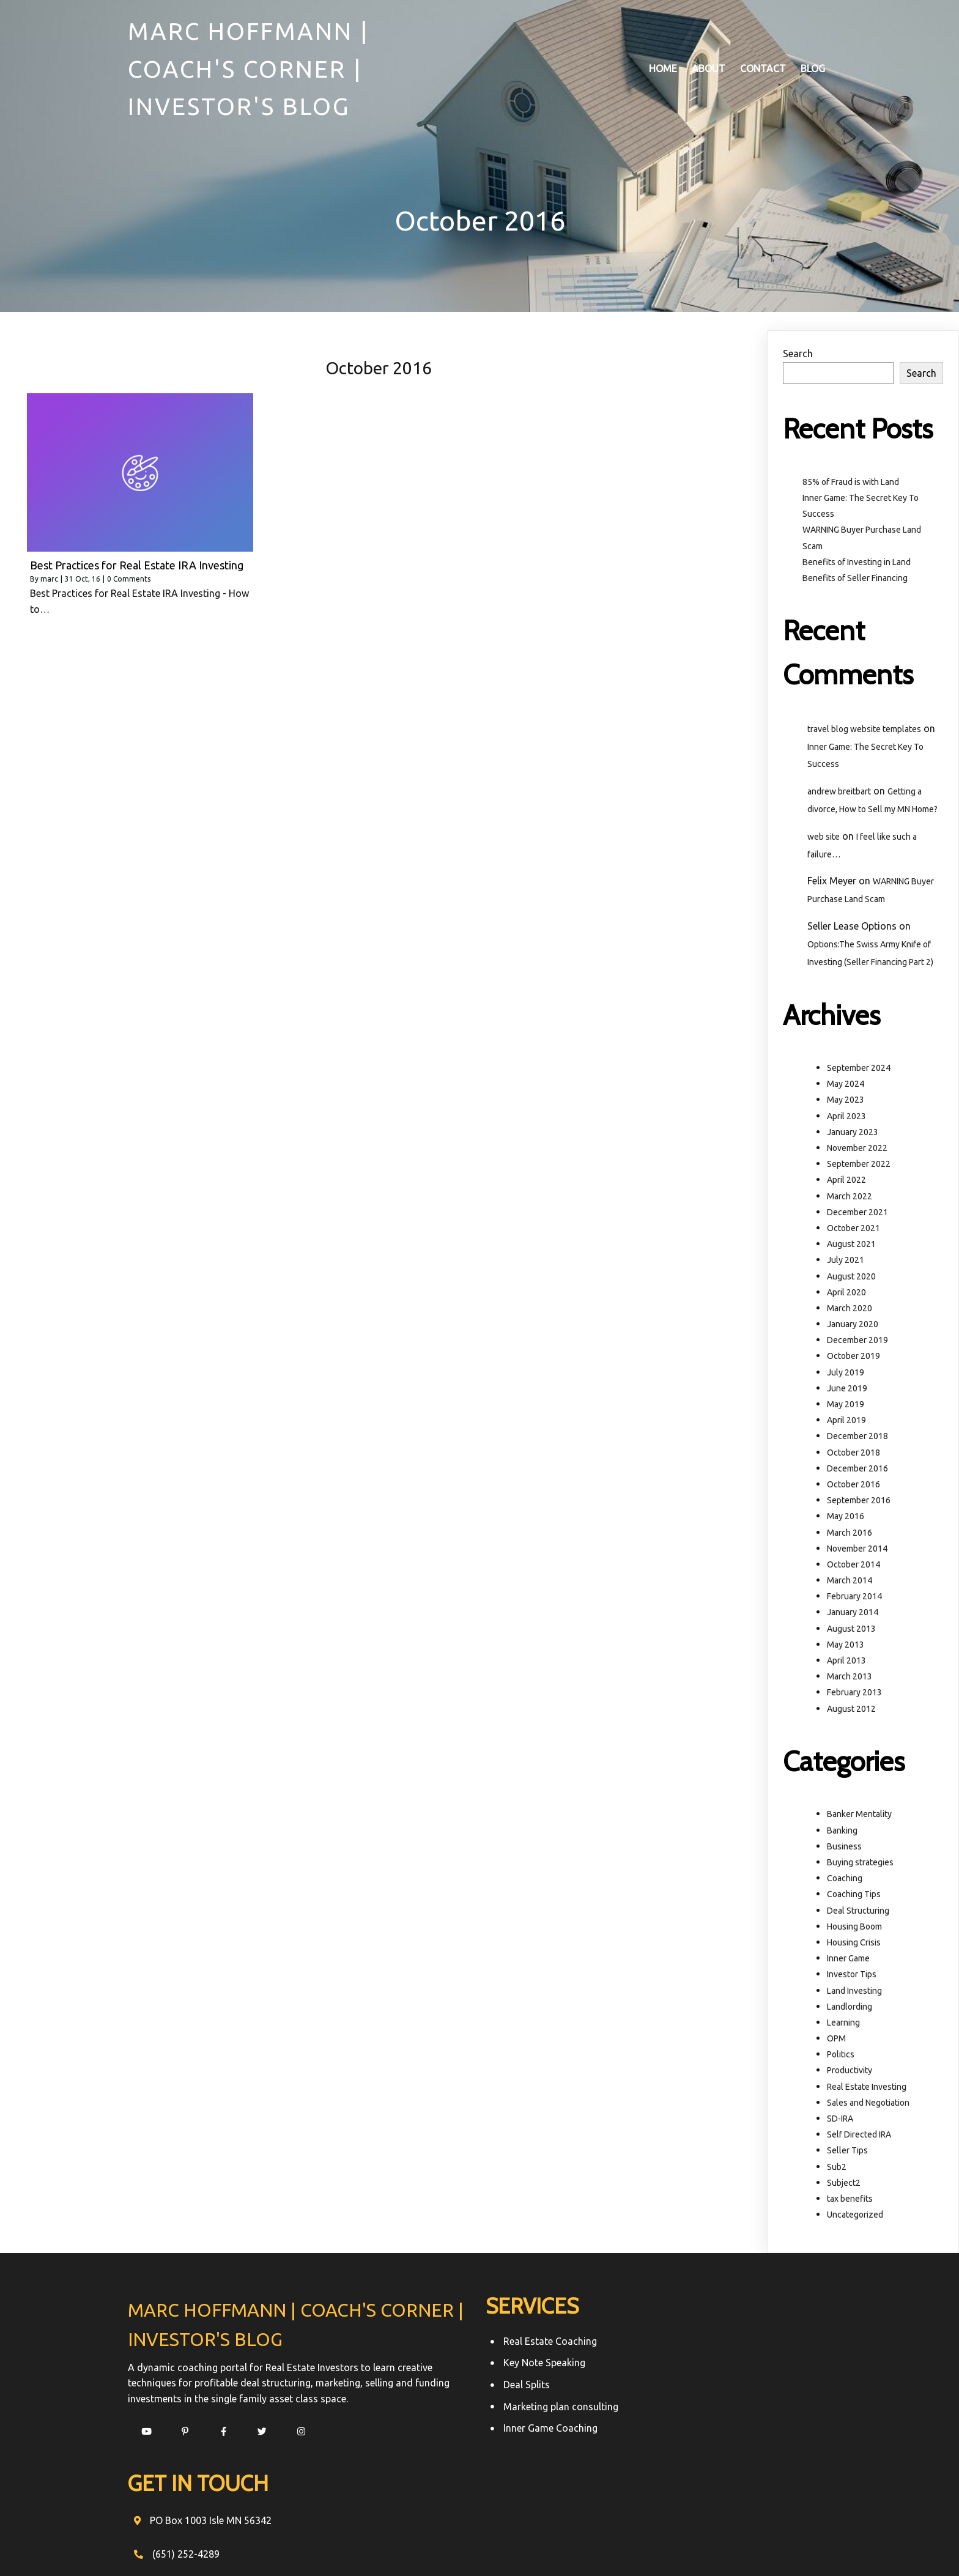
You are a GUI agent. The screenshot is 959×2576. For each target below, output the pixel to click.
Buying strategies (860, 1865)
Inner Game (848, 1961)
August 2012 (851, 1710)
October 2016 (853, 1487)
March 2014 (849, 1583)
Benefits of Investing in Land (856, 564)
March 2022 (849, 1198)
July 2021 (845, 1262)
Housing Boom (854, 1929)
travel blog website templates (864, 731)
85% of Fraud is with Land (850, 484)
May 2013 (845, 1647)
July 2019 (845, 1374)
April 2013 (846, 1663)
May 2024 (845, 1086)
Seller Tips (847, 2153)
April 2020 (846, 1295)
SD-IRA (840, 2121)
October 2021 (853, 1230)
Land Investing (854, 1992)
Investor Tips (851, 1977)
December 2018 (857, 1438)
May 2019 (845, 1407)
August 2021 (851, 1246)
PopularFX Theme (611, 2543)
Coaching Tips (854, 1896)
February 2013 (854, 1695)
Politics (840, 2057)
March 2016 (849, 1534)
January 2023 (852, 1134)
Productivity (849, 2073)
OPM (836, 2041)
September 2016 (859, 1503)
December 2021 (857, 1215)
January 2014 (852, 1614)
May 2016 (845, 1518)
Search (798, 355)
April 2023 (846, 1118)
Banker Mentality (859, 1816)
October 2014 (853, 1567)
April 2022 (846, 1182)
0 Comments (128, 581)
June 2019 (847, 1391)
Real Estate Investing (866, 2088)
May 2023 (845, 1102)
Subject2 (844, 2185)
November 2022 (857, 1150)
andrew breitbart (839, 794)
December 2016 (857, 1471)
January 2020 (852, 1326)
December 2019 (857, 1342)
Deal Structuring (858, 1912)
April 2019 (846, 1422)
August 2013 (851, 1630)
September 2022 (859, 1166)
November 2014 (857, 1551)
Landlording (849, 2009)
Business (844, 1849)
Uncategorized (855, 2217)
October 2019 (853, 1358)
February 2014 (854, 1599)
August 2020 (851, 1278)
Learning (843, 2025)
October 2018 (853, 1454)
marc (49, 581)
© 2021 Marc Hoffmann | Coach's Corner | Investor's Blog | (440, 2543)
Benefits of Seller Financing (855, 580)
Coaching (844, 1881)
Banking (842, 1832)
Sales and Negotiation (868, 2105)
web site (823, 839)
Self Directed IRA (859, 2137)
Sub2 (836, 2169)
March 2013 (849, 1679)
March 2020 (849, 1311)
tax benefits (850, 2201)
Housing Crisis (854, 1945)
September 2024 (859, 1070)
